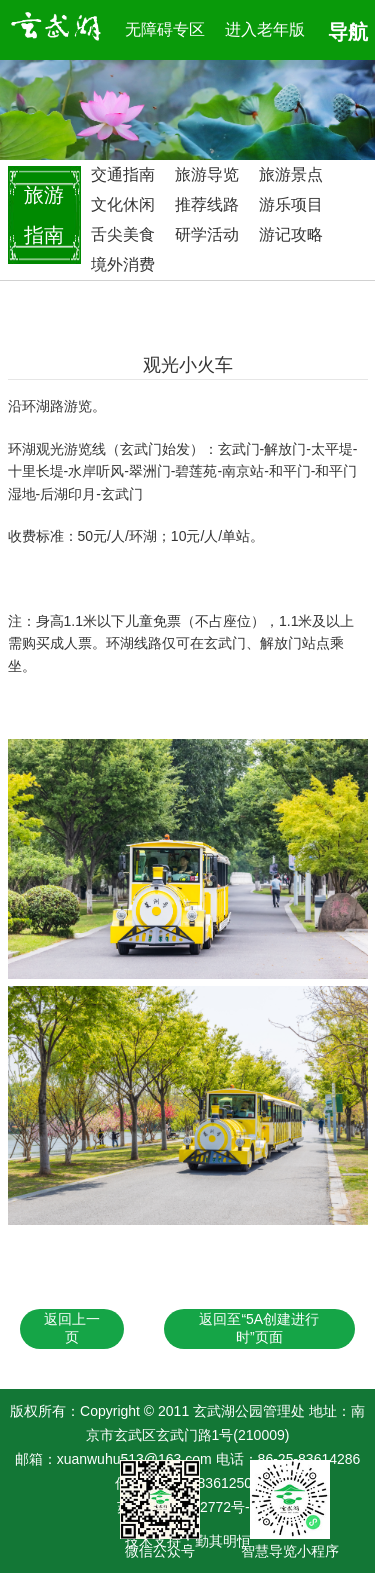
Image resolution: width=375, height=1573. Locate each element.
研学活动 (207, 234)
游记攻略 (291, 234)
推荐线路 (207, 204)
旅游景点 (291, 174)
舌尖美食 (123, 234)
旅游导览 (207, 174)
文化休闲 (123, 204)
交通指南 (123, 174)
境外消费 (123, 264)
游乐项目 (291, 204)
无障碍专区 (165, 29)
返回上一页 (72, 1328)
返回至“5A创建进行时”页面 (259, 1328)
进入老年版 (265, 29)
